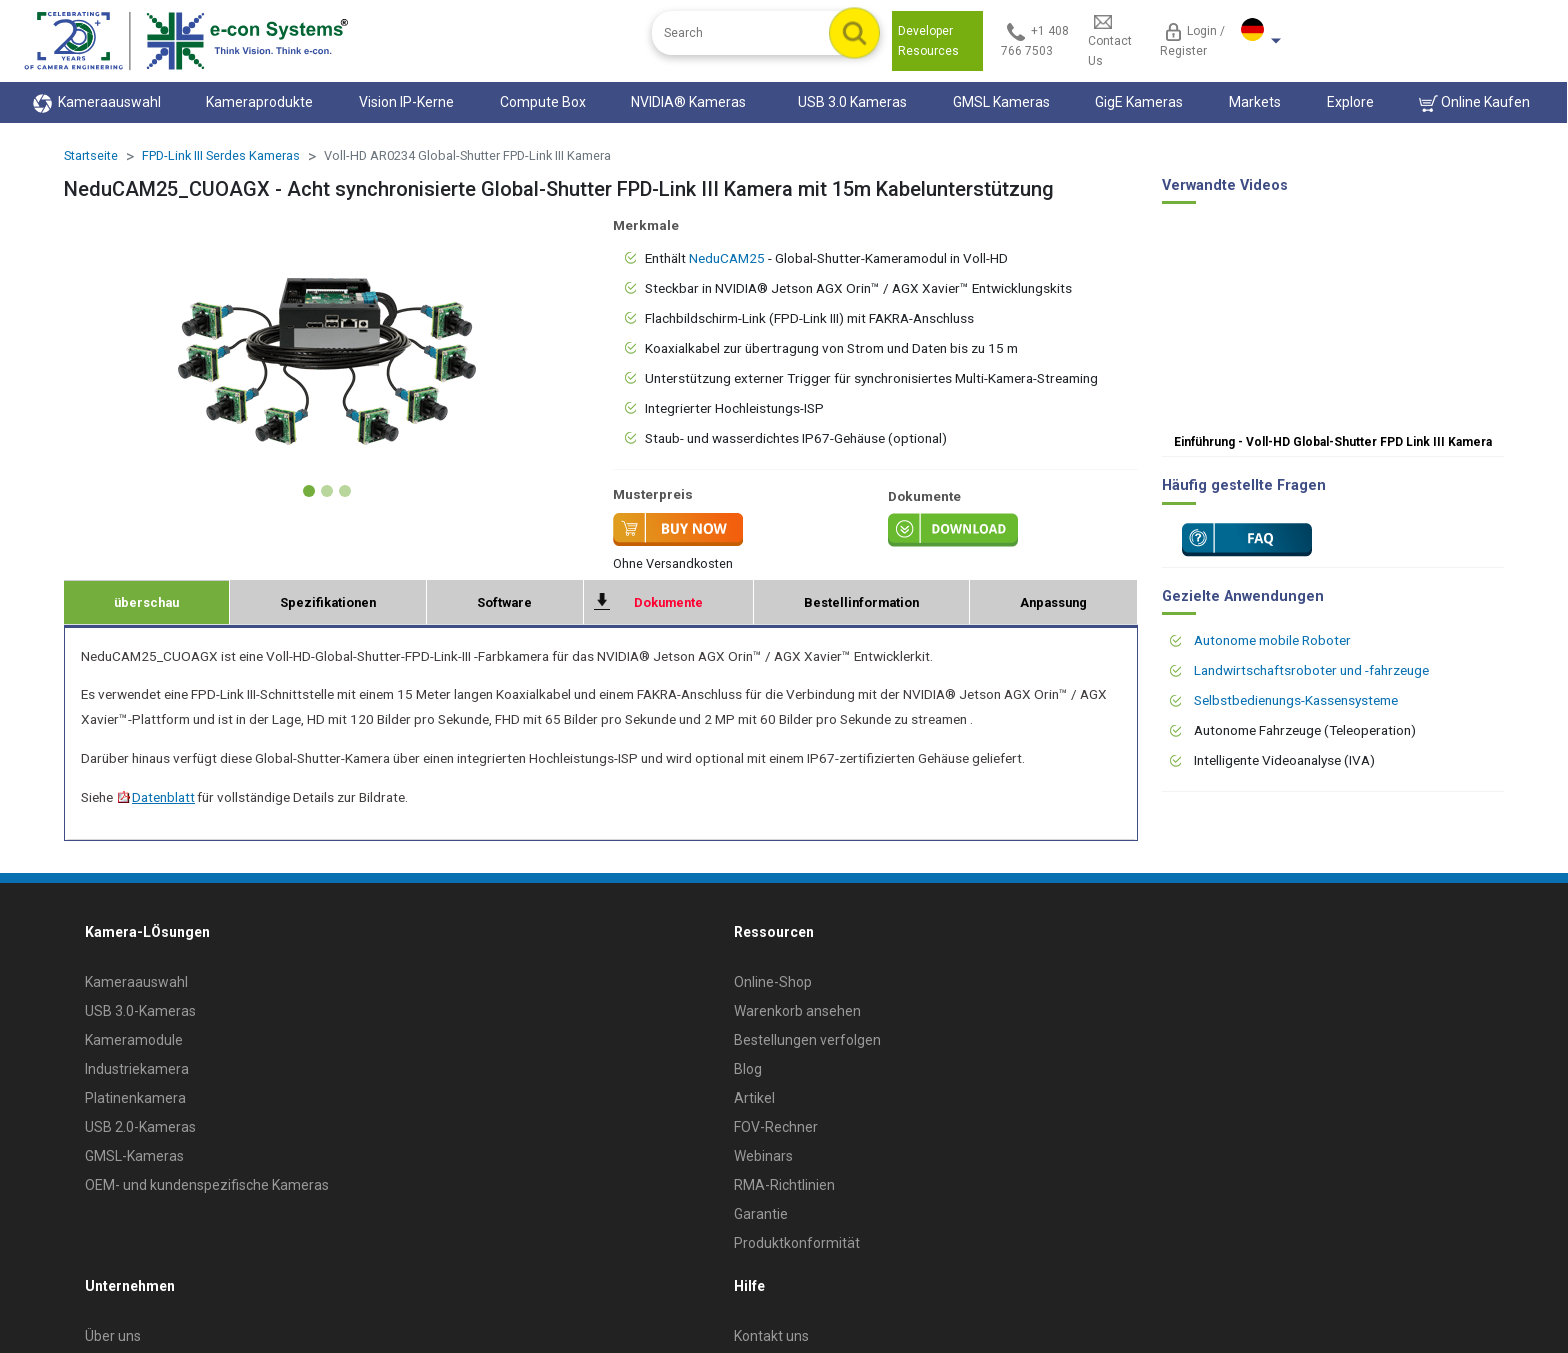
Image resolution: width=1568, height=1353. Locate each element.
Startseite (91, 155)
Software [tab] (504, 602)
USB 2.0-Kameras (140, 1127)
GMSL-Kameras (134, 1156)
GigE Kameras (1139, 102)
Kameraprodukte (259, 102)
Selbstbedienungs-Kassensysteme (1296, 700)
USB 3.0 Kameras (852, 102)
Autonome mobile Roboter (1272, 640)
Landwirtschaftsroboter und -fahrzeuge (1311, 670)
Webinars (763, 1156)
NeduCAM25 (727, 258)
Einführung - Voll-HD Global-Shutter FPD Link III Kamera (1333, 442)
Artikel (754, 1098)
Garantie (761, 1214)
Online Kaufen (1474, 103)
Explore (1350, 102)
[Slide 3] (345, 491)
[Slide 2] (327, 491)
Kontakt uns (771, 1336)
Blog (748, 1069)
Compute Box (543, 102)
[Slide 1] (309, 491)
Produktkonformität (797, 1243)
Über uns (113, 1336)
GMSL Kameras (1001, 102)
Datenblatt (155, 797)
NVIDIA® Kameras (691, 102)
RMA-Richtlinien (784, 1185)
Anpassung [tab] (1053, 602)
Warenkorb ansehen (797, 1011)
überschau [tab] (146, 602)
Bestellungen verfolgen (807, 1040)
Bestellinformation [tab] (861, 602)
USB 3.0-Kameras (140, 1011)
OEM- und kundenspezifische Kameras (207, 1185)
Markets (1255, 102)
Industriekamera (137, 1069)
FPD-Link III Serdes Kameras (221, 155)
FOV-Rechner (776, 1127)
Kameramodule (134, 1040)
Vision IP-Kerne (406, 102)
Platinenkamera (135, 1098)
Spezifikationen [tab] (328, 602)
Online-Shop (773, 982)
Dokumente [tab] (668, 602)
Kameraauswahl (97, 103)
